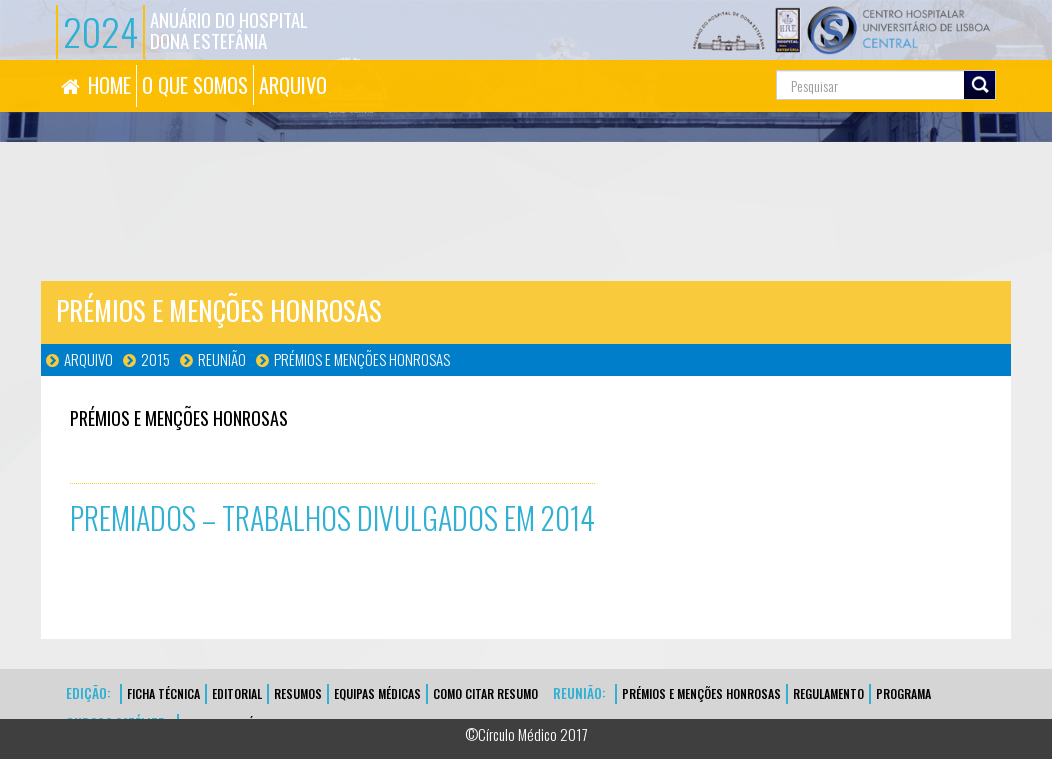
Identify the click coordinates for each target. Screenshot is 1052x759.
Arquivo (88, 359)
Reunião (222, 359)
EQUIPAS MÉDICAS (377, 693)
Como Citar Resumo (485, 693)
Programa (903, 693)
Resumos (298, 693)
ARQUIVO (293, 85)
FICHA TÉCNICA (163, 693)
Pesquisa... (703, 60)
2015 (155, 359)
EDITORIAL (237, 693)
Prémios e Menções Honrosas (362, 359)
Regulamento (828, 693)
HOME (109, 85)
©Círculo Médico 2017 (526, 734)
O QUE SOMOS (195, 85)
